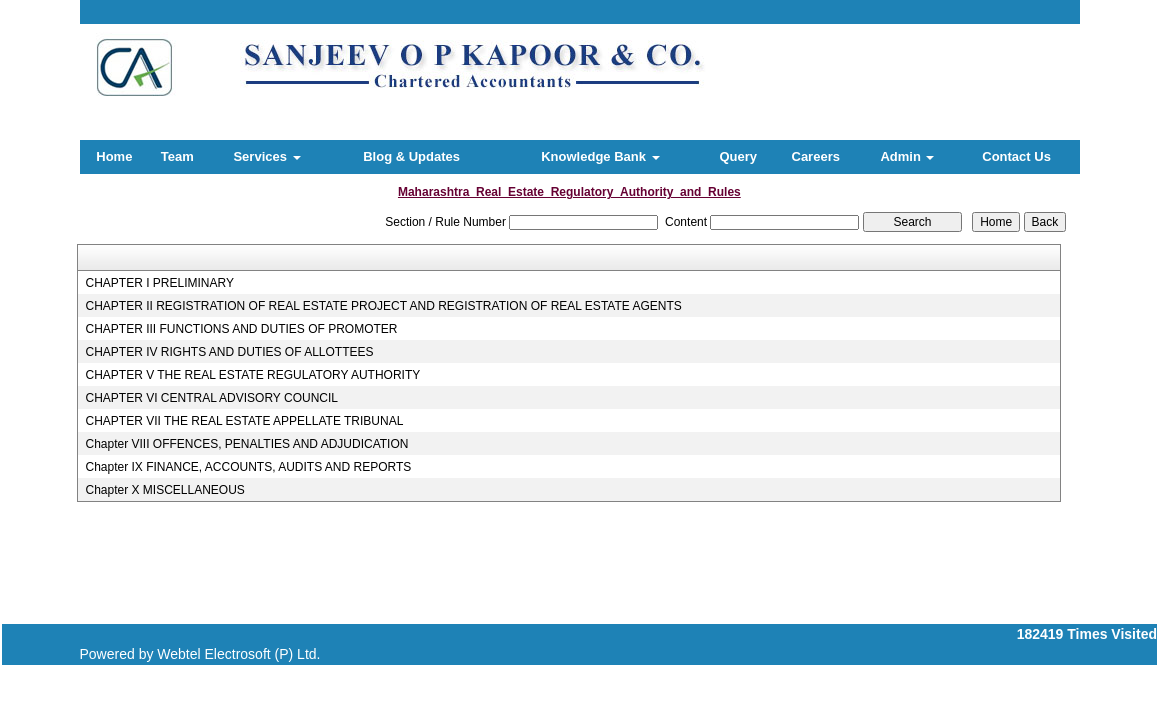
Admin (907, 156)
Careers (816, 156)
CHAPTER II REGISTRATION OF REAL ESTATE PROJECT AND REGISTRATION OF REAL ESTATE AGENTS (383, 306)
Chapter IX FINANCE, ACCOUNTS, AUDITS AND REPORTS (248, 467)
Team (177, 156)
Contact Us (1016, 156)
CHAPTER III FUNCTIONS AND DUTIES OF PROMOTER (241, 329)
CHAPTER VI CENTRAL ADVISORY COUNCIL (211, 398)
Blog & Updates (411, 156)
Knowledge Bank (600, 156)
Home (114, 156)
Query (738, 156)
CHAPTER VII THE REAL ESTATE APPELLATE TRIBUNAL (244, 421)
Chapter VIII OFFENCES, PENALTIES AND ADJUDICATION (246, 444)
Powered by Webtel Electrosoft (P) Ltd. (200, 654)
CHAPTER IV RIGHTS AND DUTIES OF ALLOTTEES (229, 352)
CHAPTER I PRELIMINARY (159, 283)
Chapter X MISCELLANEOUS (164, 490)
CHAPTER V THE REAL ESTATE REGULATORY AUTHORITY (252, 375)
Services (266, 156)
